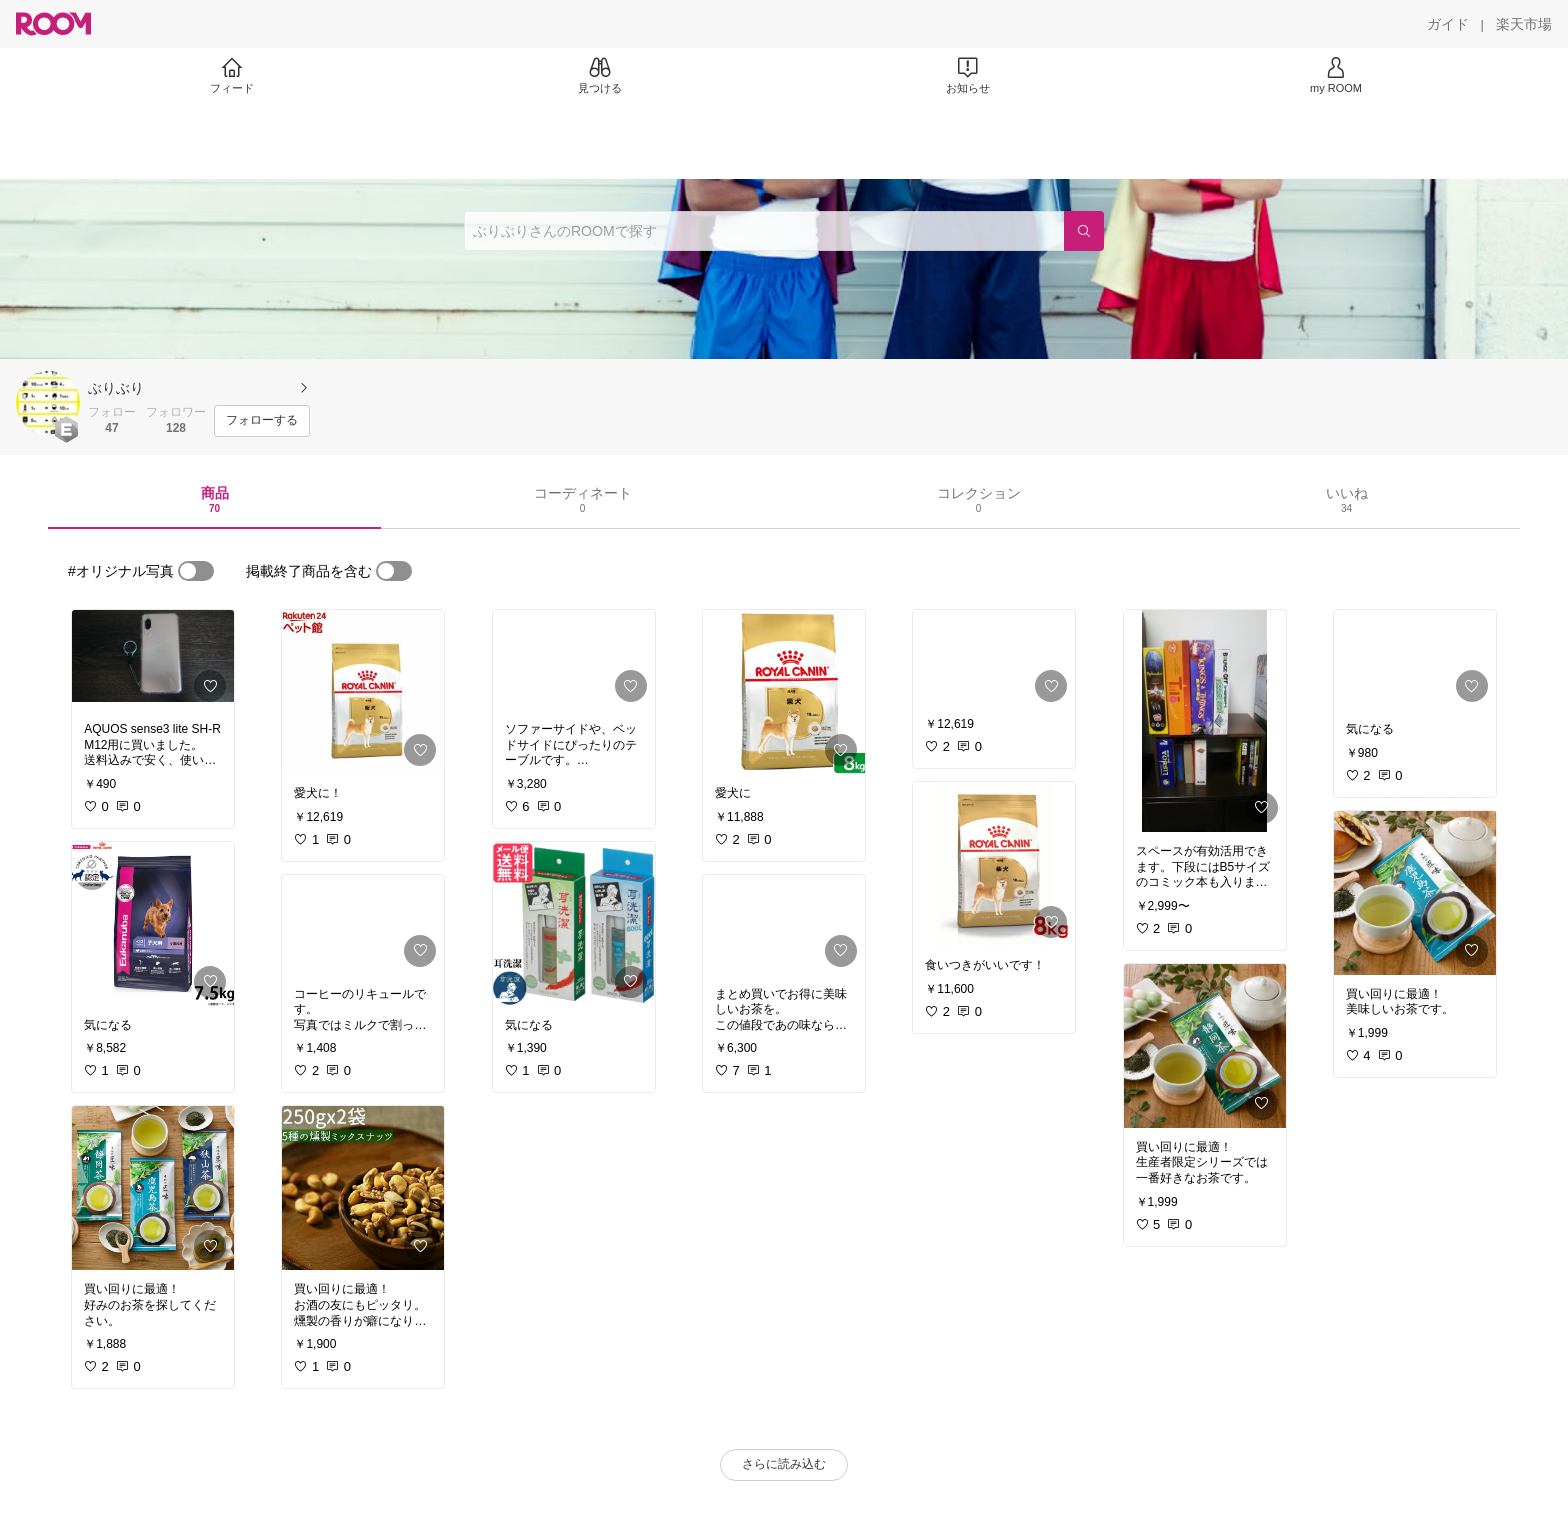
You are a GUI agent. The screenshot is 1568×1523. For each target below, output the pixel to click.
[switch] (196, 571)
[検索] (1084, 231)
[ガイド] (1448, 24)
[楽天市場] (1524, 24)
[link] (153, 660)
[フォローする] (262, 421)
